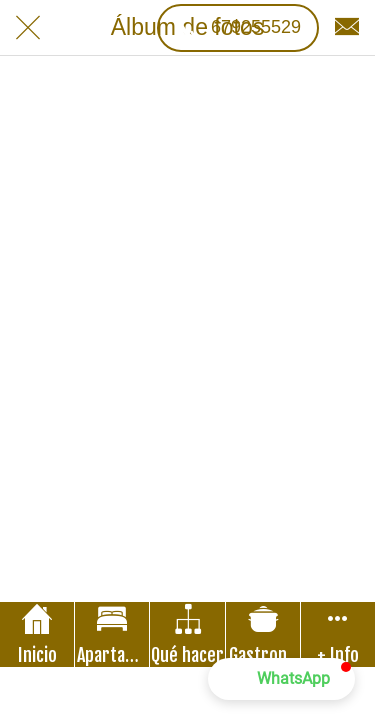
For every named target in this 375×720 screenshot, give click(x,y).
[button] (281, 679)
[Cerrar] (28, 28)
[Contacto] (347, 28)
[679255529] (238, 28)
